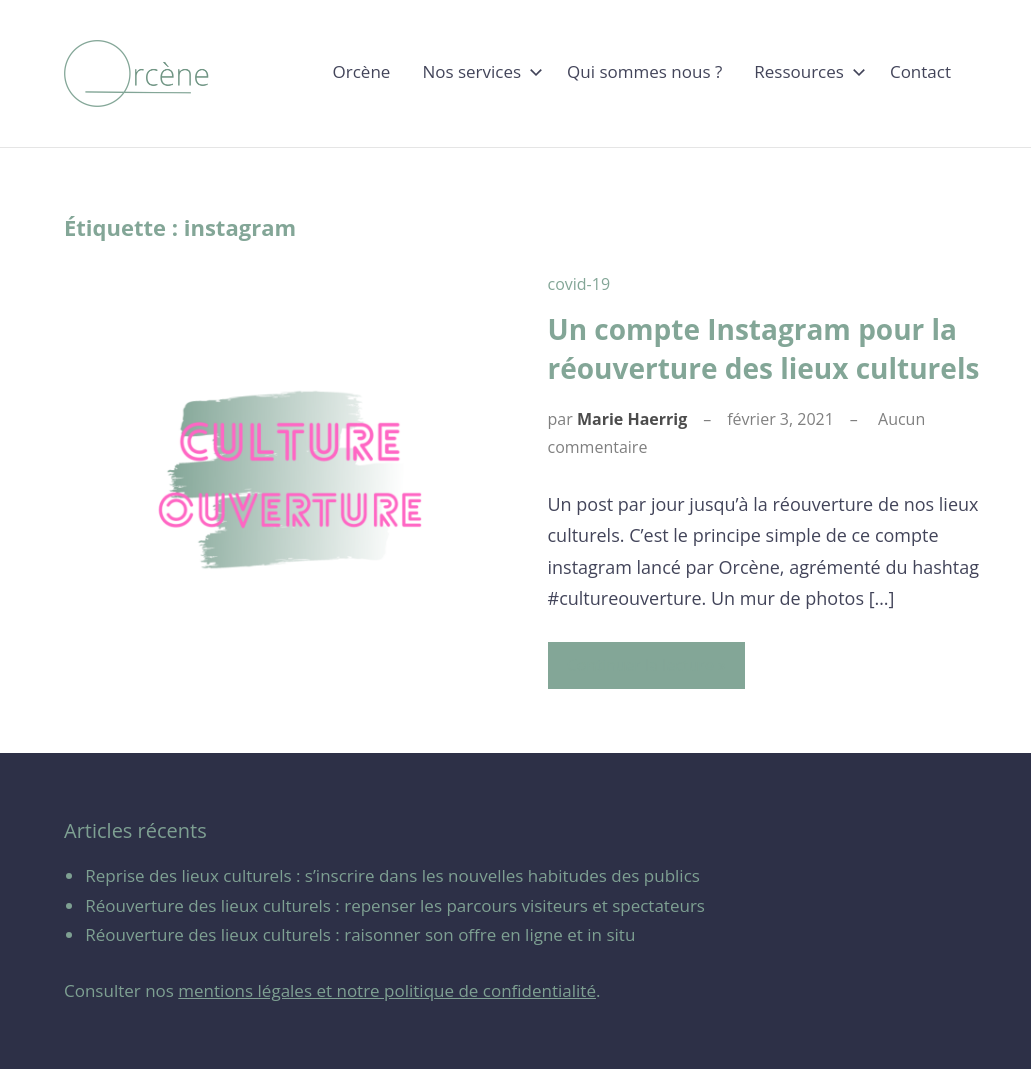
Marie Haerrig (632, 419)
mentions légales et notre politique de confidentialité (387, 990)
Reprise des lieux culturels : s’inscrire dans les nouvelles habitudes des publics (392, 875)
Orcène (362, 71)
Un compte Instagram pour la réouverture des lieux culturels (764, 348)
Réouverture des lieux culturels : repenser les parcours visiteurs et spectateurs (395, 905)
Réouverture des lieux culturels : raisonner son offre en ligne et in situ (360, 934)
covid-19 (579, 284)
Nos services (478, 71)
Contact (920, 71)
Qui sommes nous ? (644, 71)
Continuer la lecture (640, 665)
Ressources (806, 71)
